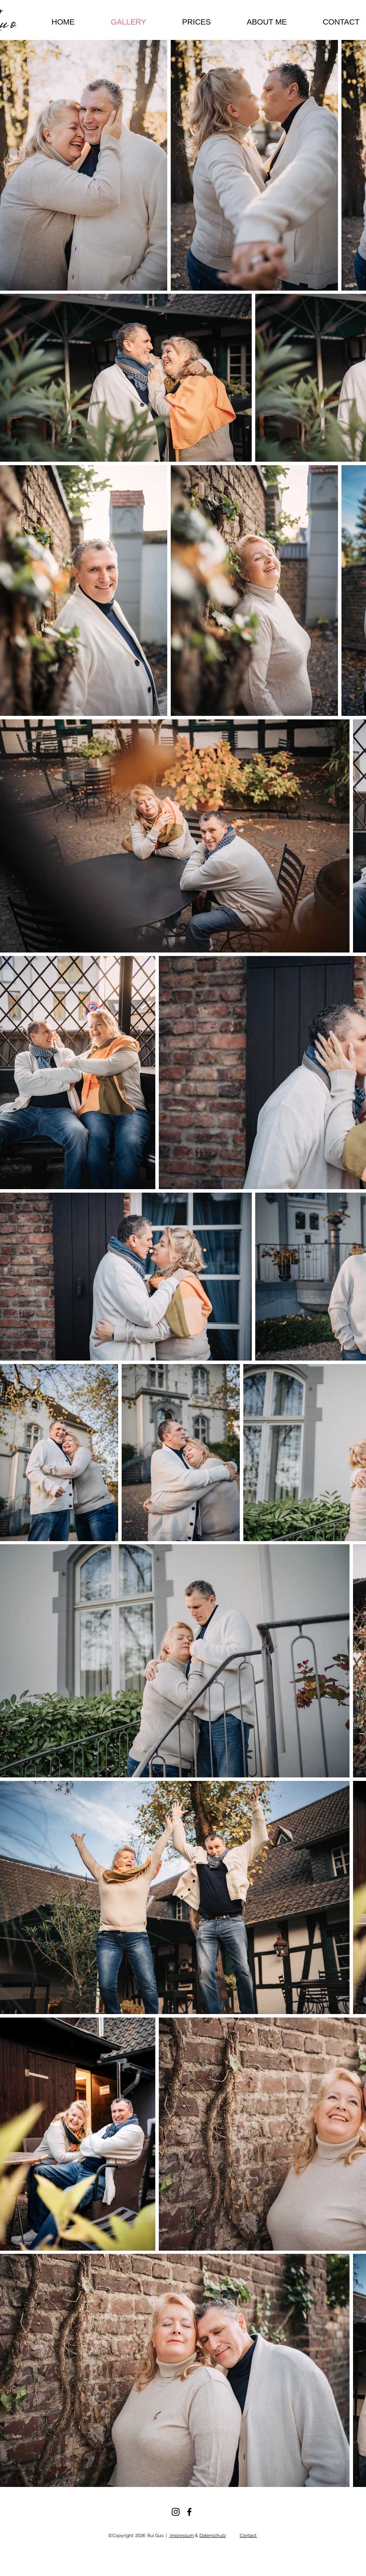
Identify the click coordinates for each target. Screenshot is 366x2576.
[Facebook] (189, 2512)
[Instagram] (175, 2512)
